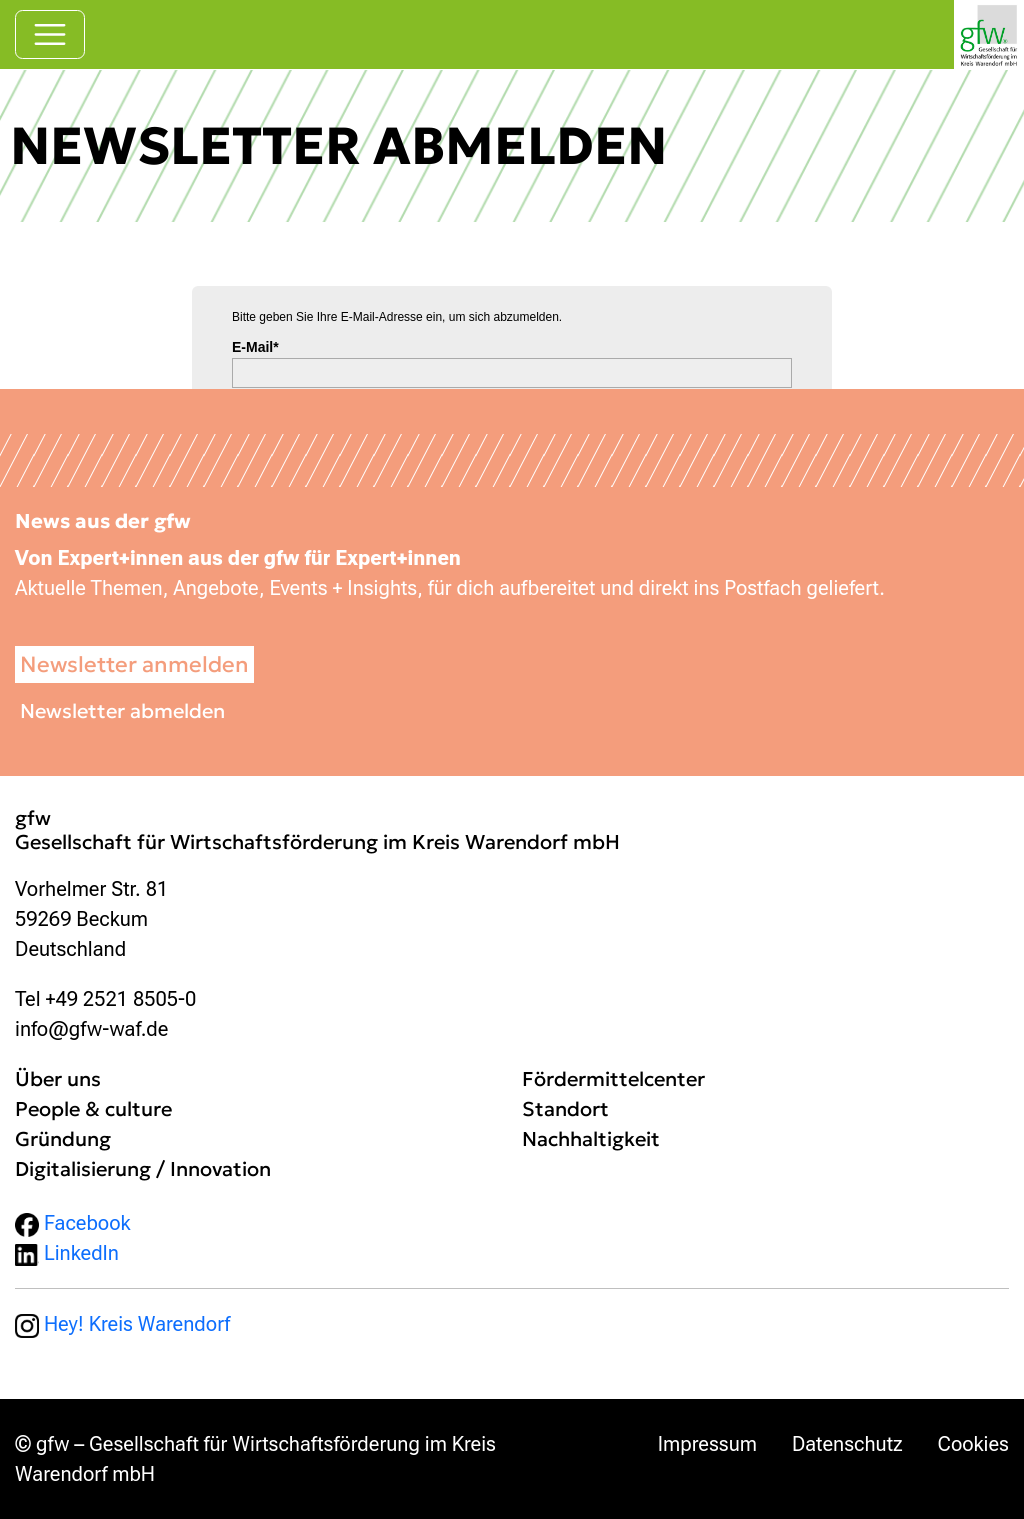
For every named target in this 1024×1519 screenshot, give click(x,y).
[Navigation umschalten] (50, 35)
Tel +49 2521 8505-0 (105, 999)
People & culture (93, 1109)
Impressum (707, 1444)
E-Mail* (255, 347)
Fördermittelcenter (613, 1079)
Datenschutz (847, 1444)
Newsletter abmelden (122, 711)
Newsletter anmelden (134, 664)
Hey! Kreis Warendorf (122, 1324)
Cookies (973, 1444)
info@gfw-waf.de (91, 1029)
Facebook (73, 1223)
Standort (565, 1109)
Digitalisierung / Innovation (143, 1169)
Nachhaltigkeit (591, 1139)
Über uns (58, 1079)
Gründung (63, 1139)
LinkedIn (67, 1253)
